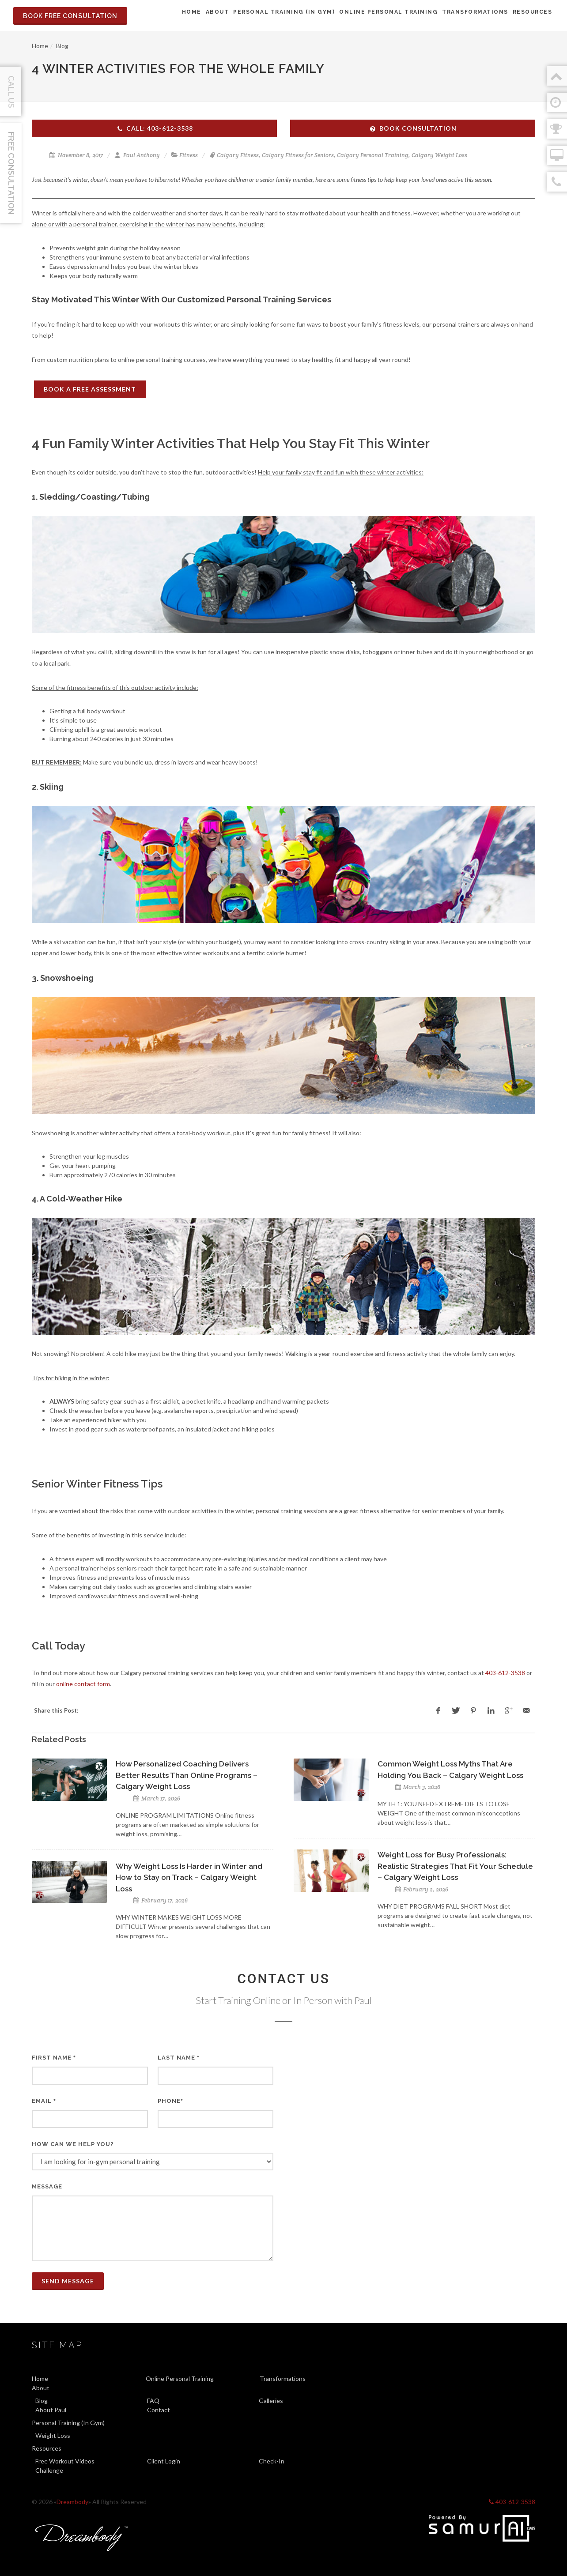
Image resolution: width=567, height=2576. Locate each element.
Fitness (188, 155)
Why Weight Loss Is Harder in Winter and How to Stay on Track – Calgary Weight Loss (189, 1877)
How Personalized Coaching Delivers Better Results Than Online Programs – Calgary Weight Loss (186, 1775)
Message (47, 2186)
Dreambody (72, 2501)
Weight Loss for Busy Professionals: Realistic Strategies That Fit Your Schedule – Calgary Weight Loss (455, 1866)
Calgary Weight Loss (439, 155)
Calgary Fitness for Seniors (298, 155)
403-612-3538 (505, 1672)
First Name (54, 2057)
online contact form (83, 1683)
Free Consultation (11, 173)
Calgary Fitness (238, 155)
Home (40, 45)
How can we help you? (73, 2144)
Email (44, 2101)
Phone (170, 2101)
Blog (62, 45)
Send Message (68, 2281)
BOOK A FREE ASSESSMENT (90, 389)
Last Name (179, 2057)
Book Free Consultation (70, 15)
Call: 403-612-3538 (154, 128)
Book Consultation (413, 128)
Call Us (11, 91)
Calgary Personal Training (372, 155)
